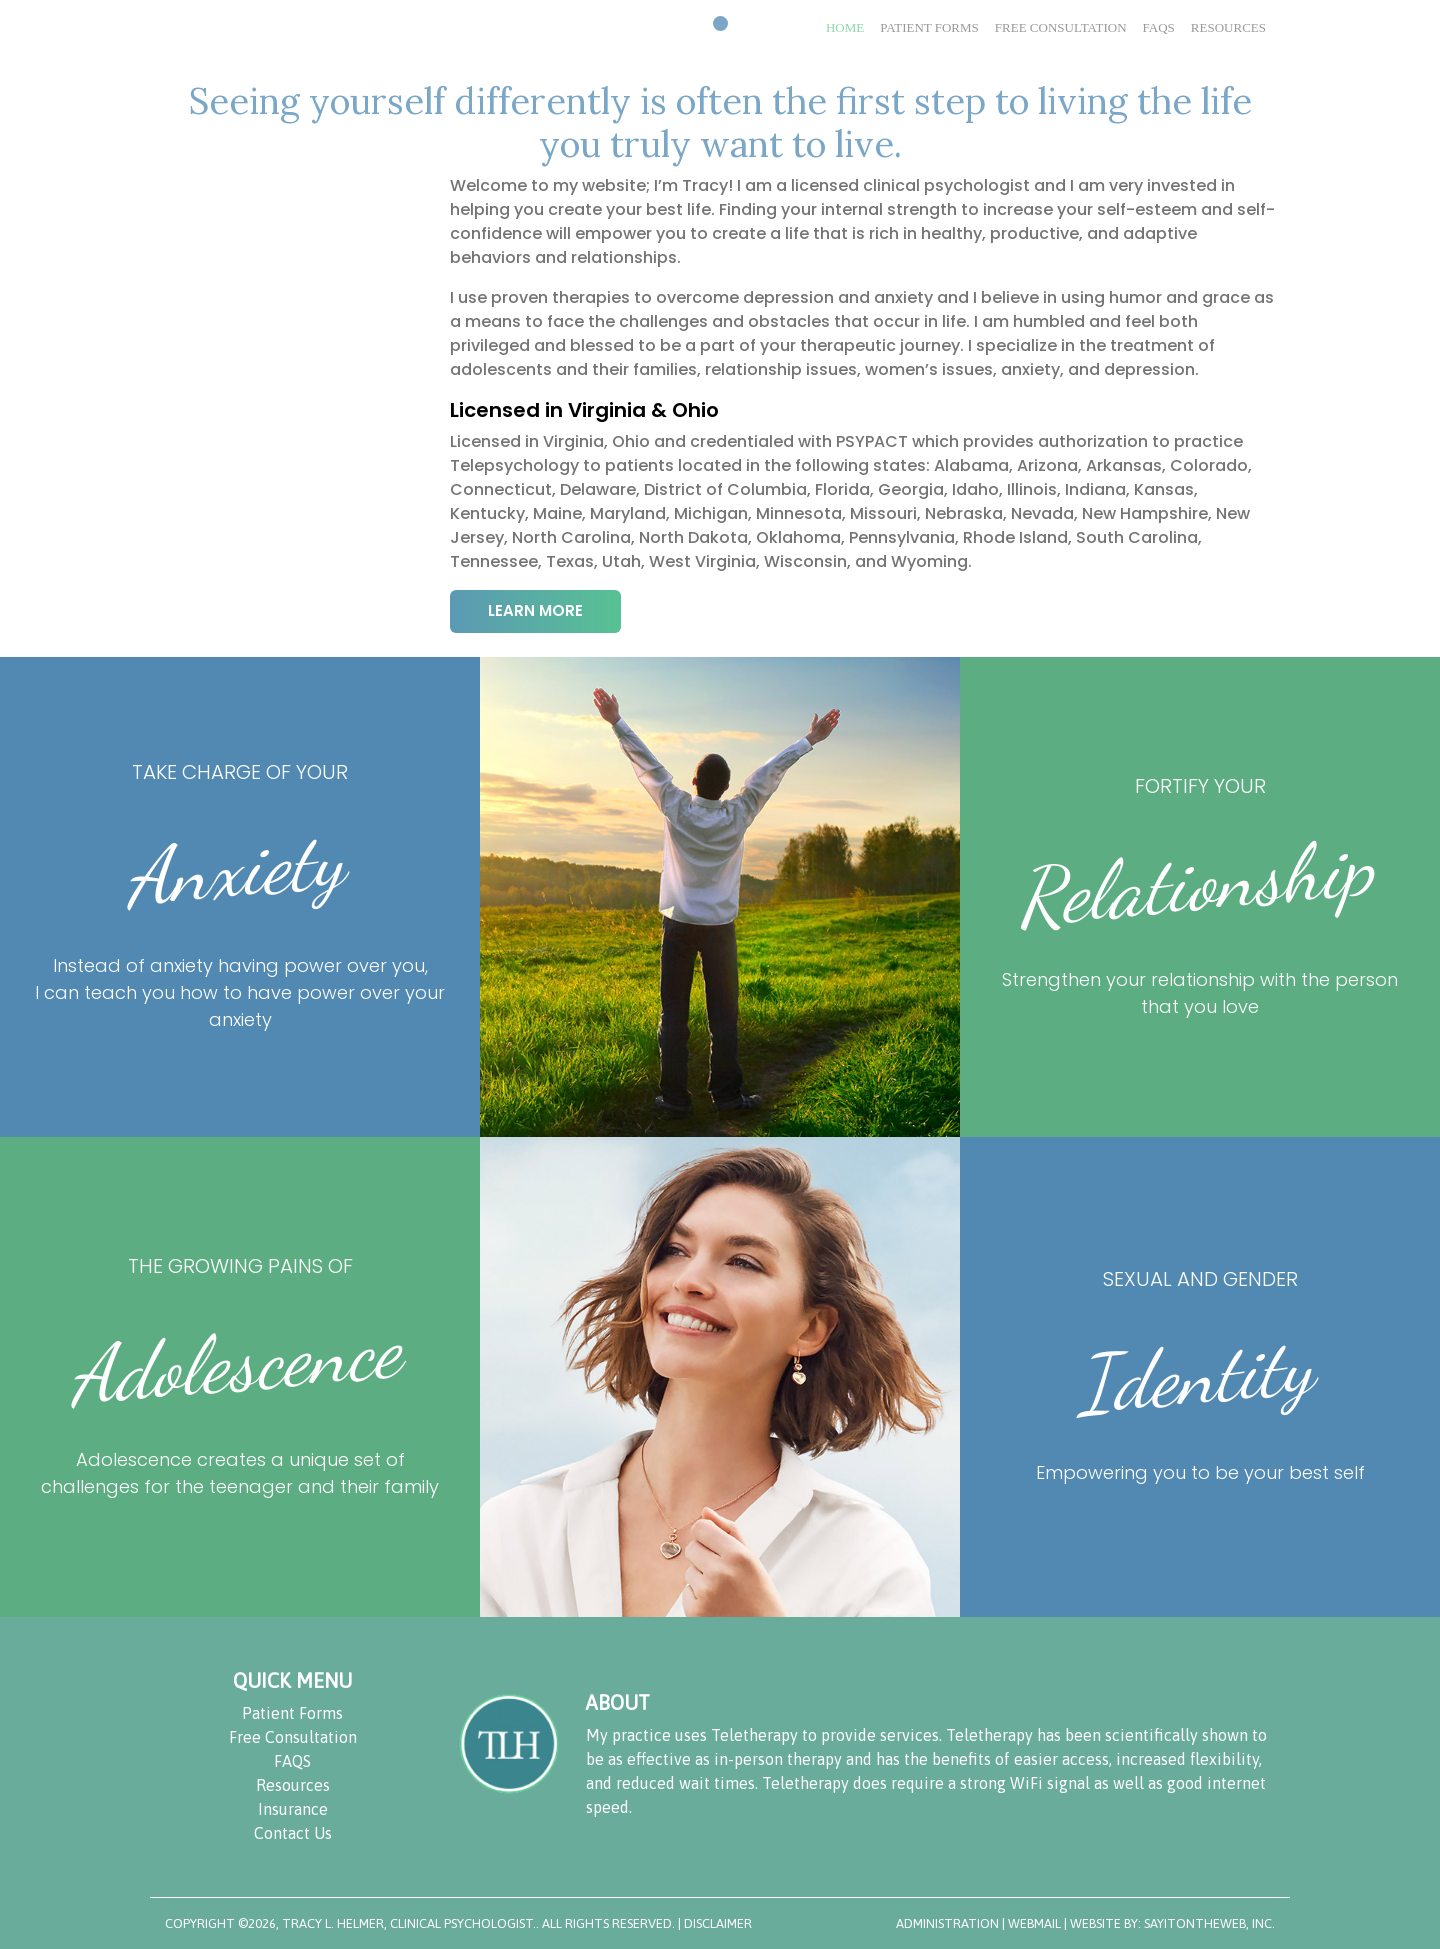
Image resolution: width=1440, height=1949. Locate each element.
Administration (947, 1923)
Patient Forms (292, 1713)
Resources (293, 1785)
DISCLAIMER (718, 1923)
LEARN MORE (535, 610)
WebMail (1036, 1923)
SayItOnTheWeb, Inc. (1209, 1923)
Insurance (293, 1809)
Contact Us (293, 1833)
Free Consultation (293, 1737)
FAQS (292, 1761)
